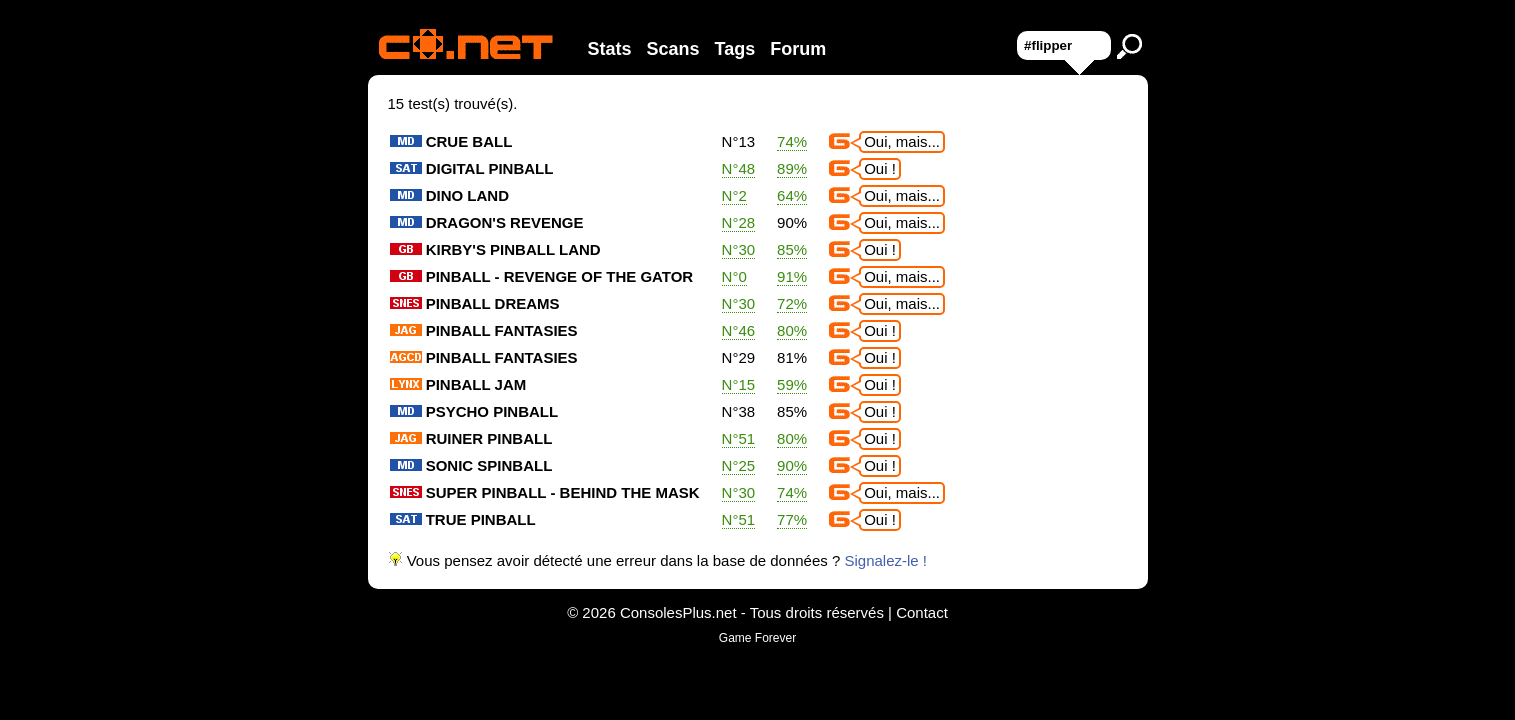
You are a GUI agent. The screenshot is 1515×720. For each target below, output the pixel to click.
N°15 (739, 384)
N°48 (739, 168)
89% (792, 168)
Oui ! (880, 168)
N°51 (739, 438)
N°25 (739, 465)
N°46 (739, 330)
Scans (673, 49)
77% (792, 519)
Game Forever (757, 638)
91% (792, 276)
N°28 (739, 222)
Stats (610, 49)
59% (792, 384)
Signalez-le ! (885, 560)
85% (792, 249)
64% (792, 195)
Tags (735, 49)
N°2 (734, 195)
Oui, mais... (902, 141)
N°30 (739, 249)
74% (792, 141)
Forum (798, 49)
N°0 (734, 276)
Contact (922, 612)
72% (792, 303)
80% (792, 330)
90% (792, 465)
